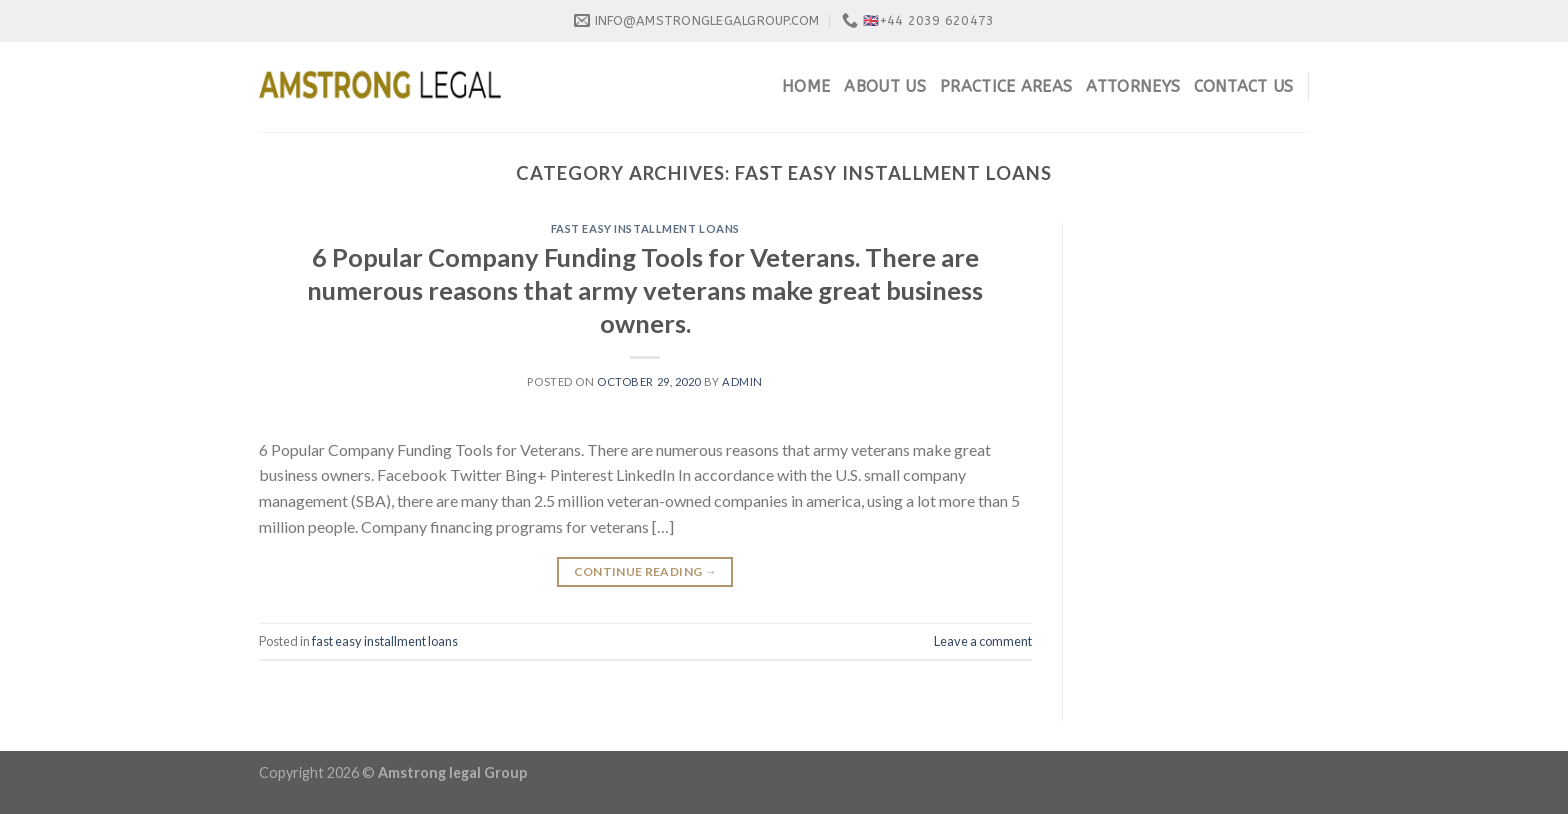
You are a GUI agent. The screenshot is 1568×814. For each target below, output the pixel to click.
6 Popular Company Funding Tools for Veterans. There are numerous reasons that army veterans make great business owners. (645, 290)
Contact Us (1243, 86)
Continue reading (646, 571)
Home (806, 86)
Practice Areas (1006, 86)
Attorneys (1133, 86)
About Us (885, 86)
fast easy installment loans (645, 228)
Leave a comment (983, 641)
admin (742, 381)
